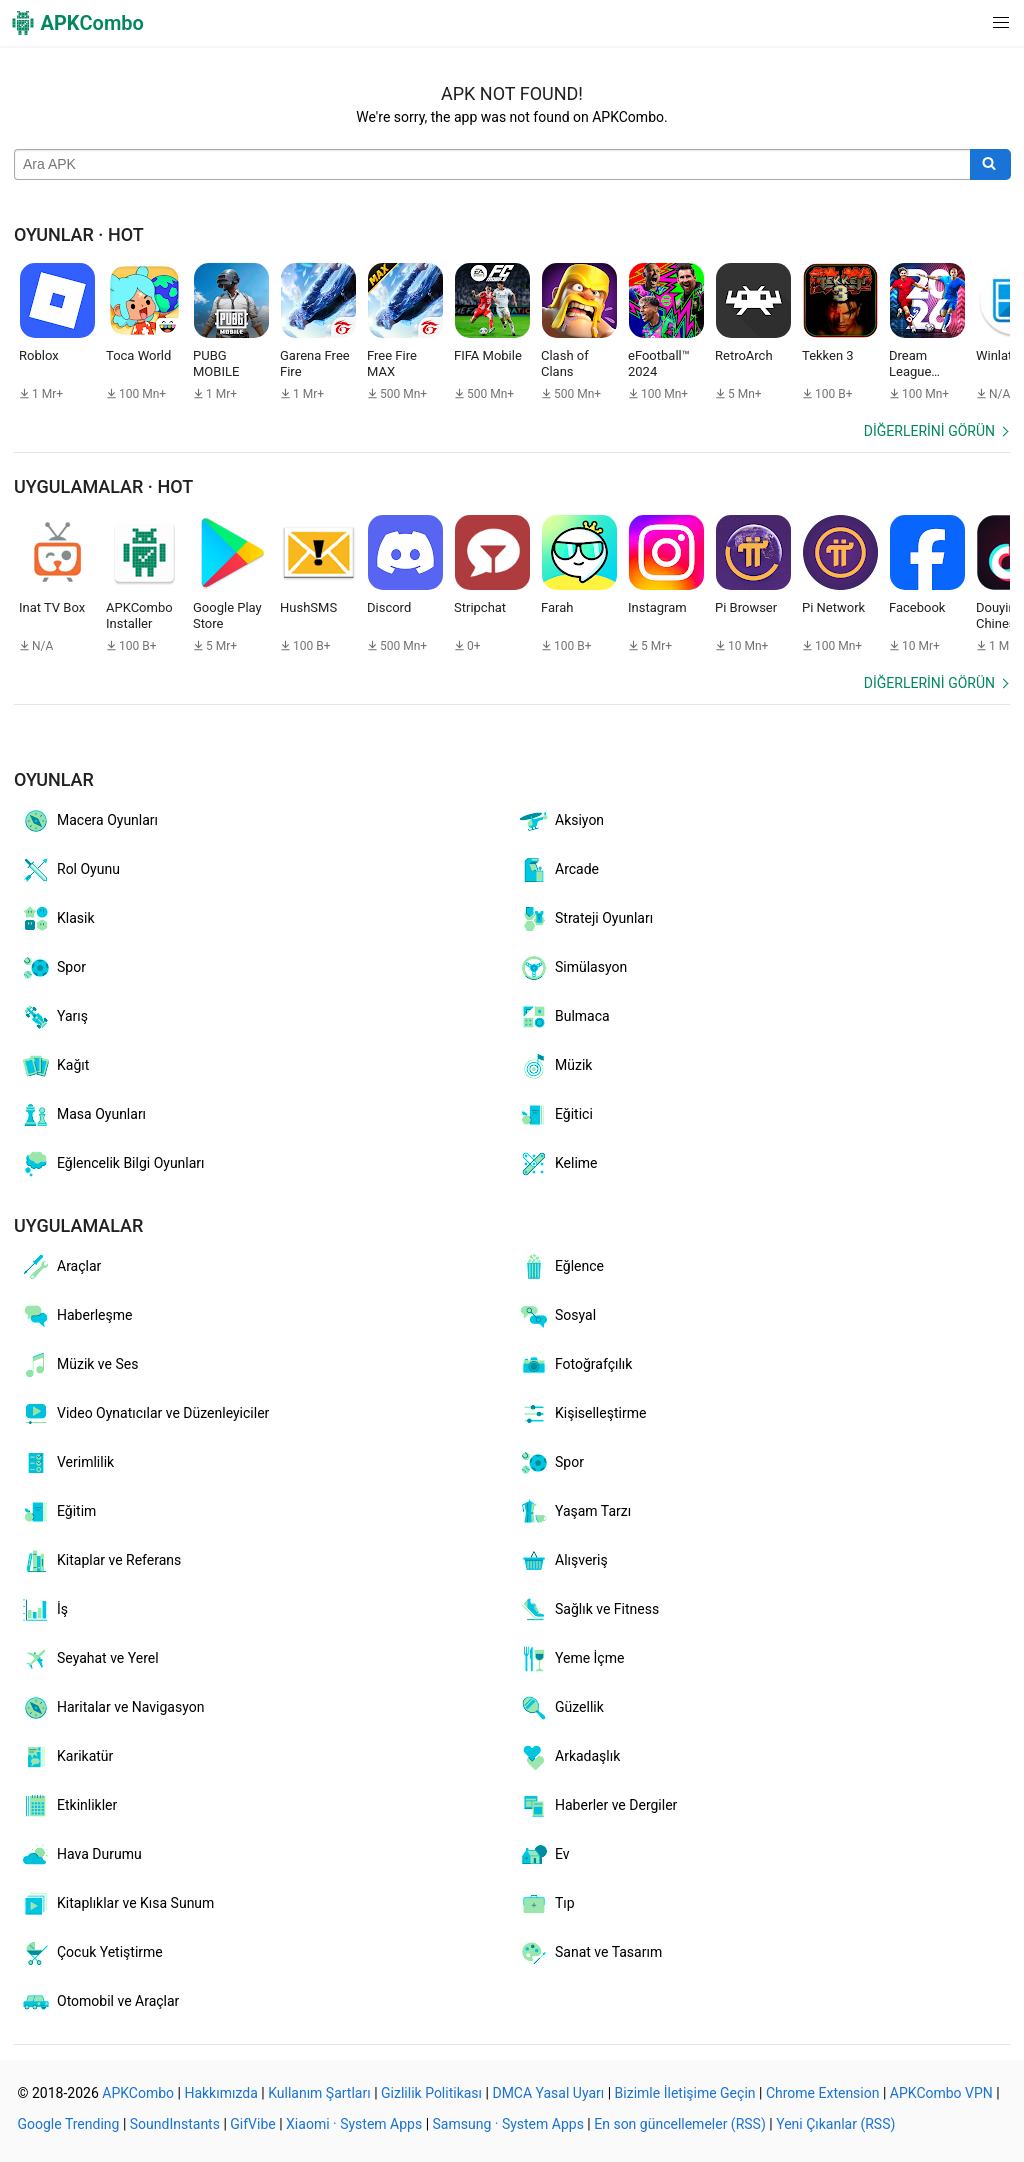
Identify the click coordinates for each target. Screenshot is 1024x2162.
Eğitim (58, 1512)
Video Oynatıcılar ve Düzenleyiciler (144, 1414)
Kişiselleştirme (582, 1414)
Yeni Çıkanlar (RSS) (835, 2124)
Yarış (54, 1017)
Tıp (546, 1904)
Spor (53, 968)
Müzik (555, 1066)
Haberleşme (76, 1316)
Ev (544, 1855)
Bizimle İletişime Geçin (685, 2093)
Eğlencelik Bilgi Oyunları (112, 1164)
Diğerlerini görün (929, 431)
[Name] (492, 165)
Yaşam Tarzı (574, 1512)
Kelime (558, 1164)
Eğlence (561, 1267)
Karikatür (66, 1757)
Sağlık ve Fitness (588, 1610)
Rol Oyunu (70, 870)
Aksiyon (561, 821)
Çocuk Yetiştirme (91, 1953)
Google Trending (69, 2124)
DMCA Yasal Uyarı (548, 2093)
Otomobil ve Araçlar (99, 2002)
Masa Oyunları (83, 1115)
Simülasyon (572, 968)
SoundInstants (175, 2124)
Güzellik (561, 1708)
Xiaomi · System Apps (354, 2124)
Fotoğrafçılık (575, 1365)
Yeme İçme (571, 1659)
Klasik (57, 919)
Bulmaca (564, 1017)
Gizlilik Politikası (431, 2093)
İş (44, 1610)
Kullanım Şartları (319, 2093)
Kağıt (54, 1066)
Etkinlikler (68, 1806)
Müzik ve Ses (79, 1365)
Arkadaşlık (569, 1757)
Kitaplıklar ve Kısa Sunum (117, 1904)
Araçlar (60, 1267)
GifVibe (252, 2124)
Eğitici (555, 1115)
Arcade (558, 870)
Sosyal (557, 1316)
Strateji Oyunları (585, 919)
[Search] (990, 165)
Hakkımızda (220, 2093)
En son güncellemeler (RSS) (680, 2124)
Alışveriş (563, 1561)
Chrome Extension (823, 2093)
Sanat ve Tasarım (590, 1953)
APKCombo (138, 2093)
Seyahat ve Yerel (89, 1659)
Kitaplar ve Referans (100, 1561)
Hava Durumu (81, 1855)
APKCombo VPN (941, 2093)
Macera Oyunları (89, 821)
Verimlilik (67, 1463)
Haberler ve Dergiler (597, 1806)
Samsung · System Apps (508, 2124)
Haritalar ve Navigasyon (112, 1708)
